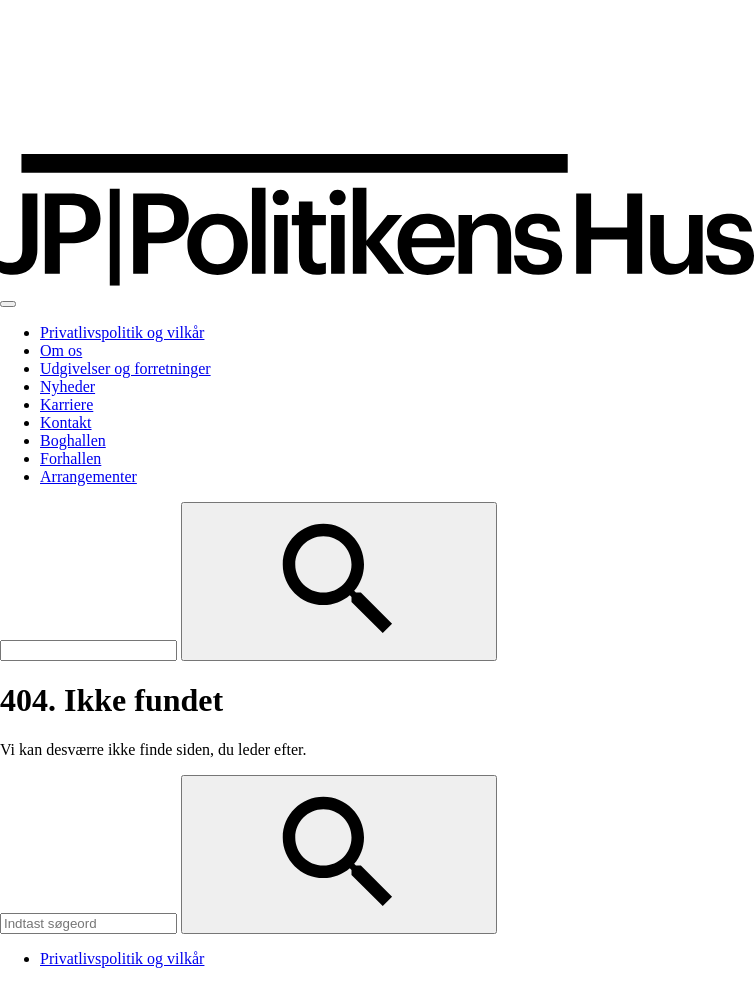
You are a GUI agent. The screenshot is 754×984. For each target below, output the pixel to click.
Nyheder (67, 386)
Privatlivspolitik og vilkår (122, 332)
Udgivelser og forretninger (125, 368)
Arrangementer (88, 476)
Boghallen (73, 440)
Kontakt (66, 422)
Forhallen (70, 458)
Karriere (66, 404)
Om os (61, 350)
